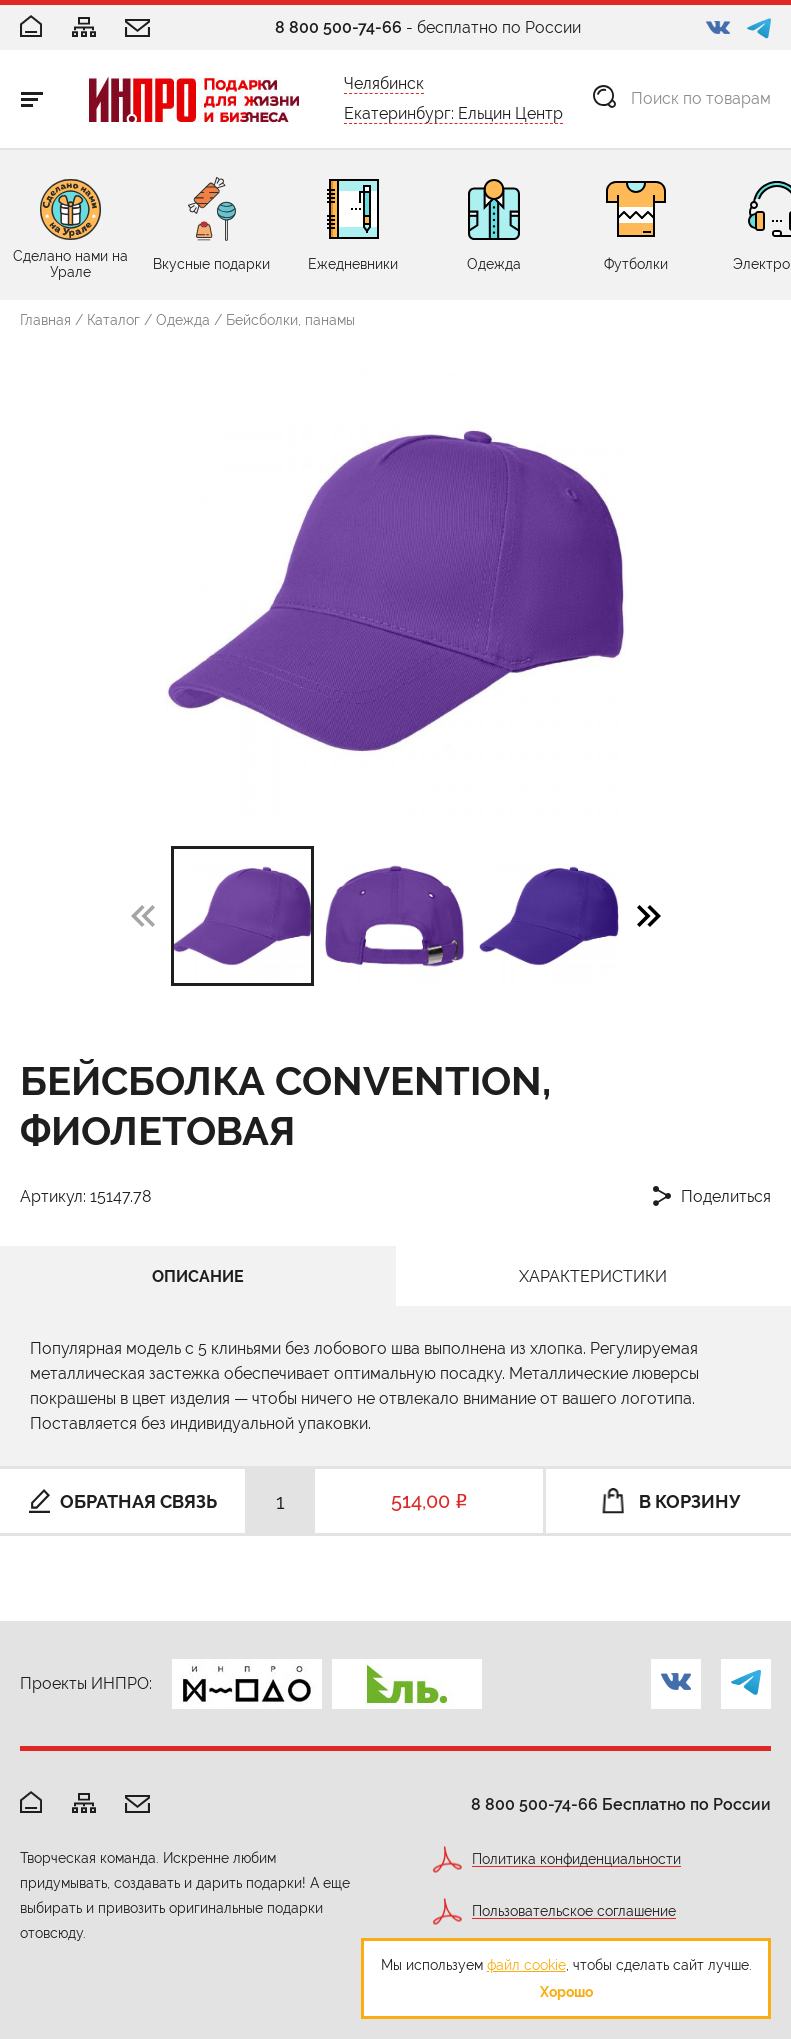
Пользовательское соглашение (574, 1911)
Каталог (113, 320)
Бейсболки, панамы (290, 320)
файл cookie (526, 1965)
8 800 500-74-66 (338, 27)
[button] (649, 915)
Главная (45, 320)
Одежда (183, 320)
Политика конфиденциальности (576, 1859)
